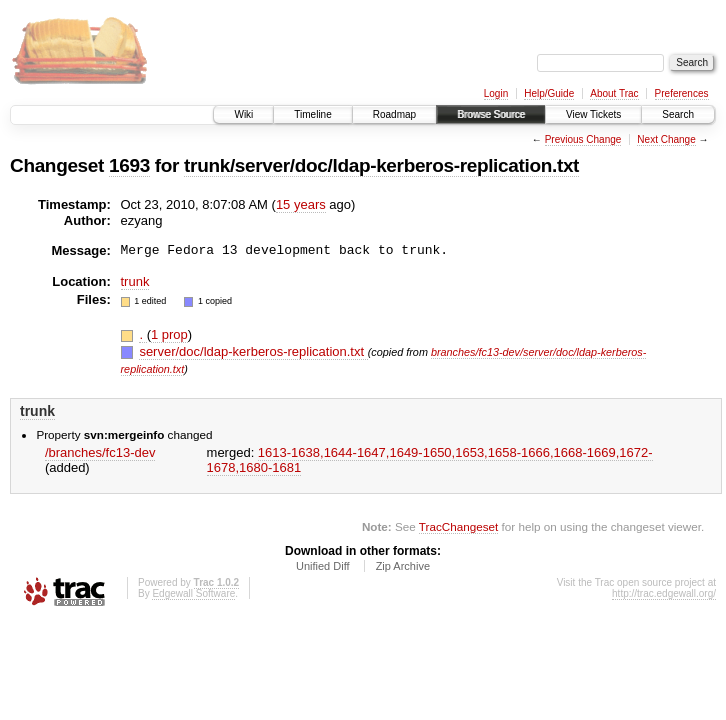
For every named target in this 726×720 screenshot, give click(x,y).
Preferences (682, 93)
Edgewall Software (193, 593)
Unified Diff (323, 566)
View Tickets (593, 114)
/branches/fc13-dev (100, 452)
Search (678, 114)
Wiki (243, 114)
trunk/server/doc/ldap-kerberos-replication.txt (381, 165)
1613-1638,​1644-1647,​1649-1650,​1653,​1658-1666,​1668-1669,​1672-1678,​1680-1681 (430, 460)
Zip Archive (403, 566)
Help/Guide (549, 93)
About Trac (614, 93)
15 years (301, 204)
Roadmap (394, 114)
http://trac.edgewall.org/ (664, 593)
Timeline (312, 114)
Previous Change (583, 139)
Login (496, 93)
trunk (135, 281)
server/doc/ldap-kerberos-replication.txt (253, 351)
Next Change (666, 139)
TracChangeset (458, 526)
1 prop (169, 334)
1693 (129, 165)
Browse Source (491, 114)
